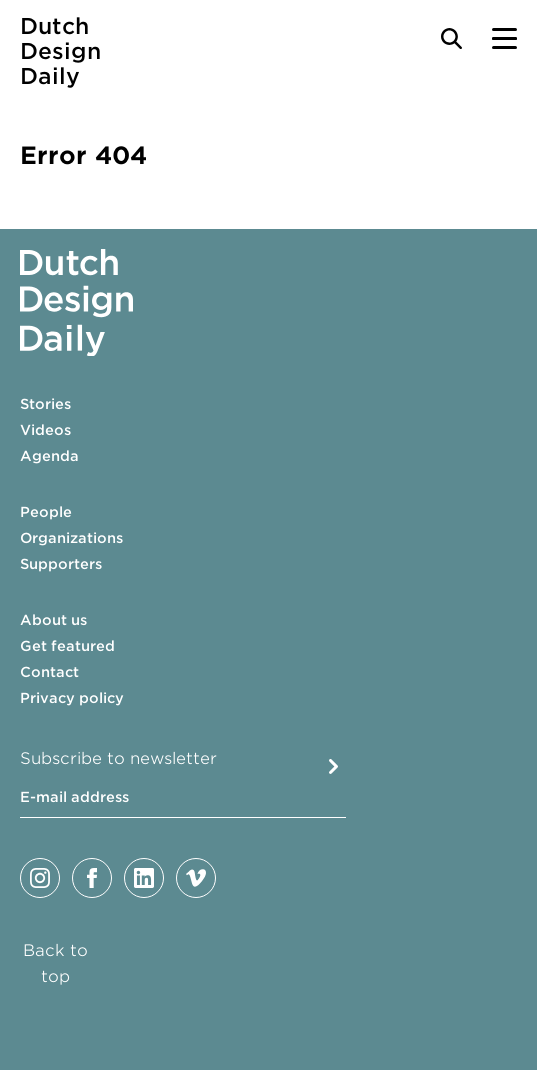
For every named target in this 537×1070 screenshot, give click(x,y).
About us (53, 620)
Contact (49, 672)
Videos (45, 430)
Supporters (61, 564)
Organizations (71, 538)
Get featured (67, 646)
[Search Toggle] (451, 38)
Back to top (55, 963)
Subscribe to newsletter (118, 758)
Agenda (49, 456)
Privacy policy (72, 698)
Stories (45, 404)
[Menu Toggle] (504, 38)
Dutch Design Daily (60, 51)
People (46, 512)
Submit (333, 766)
